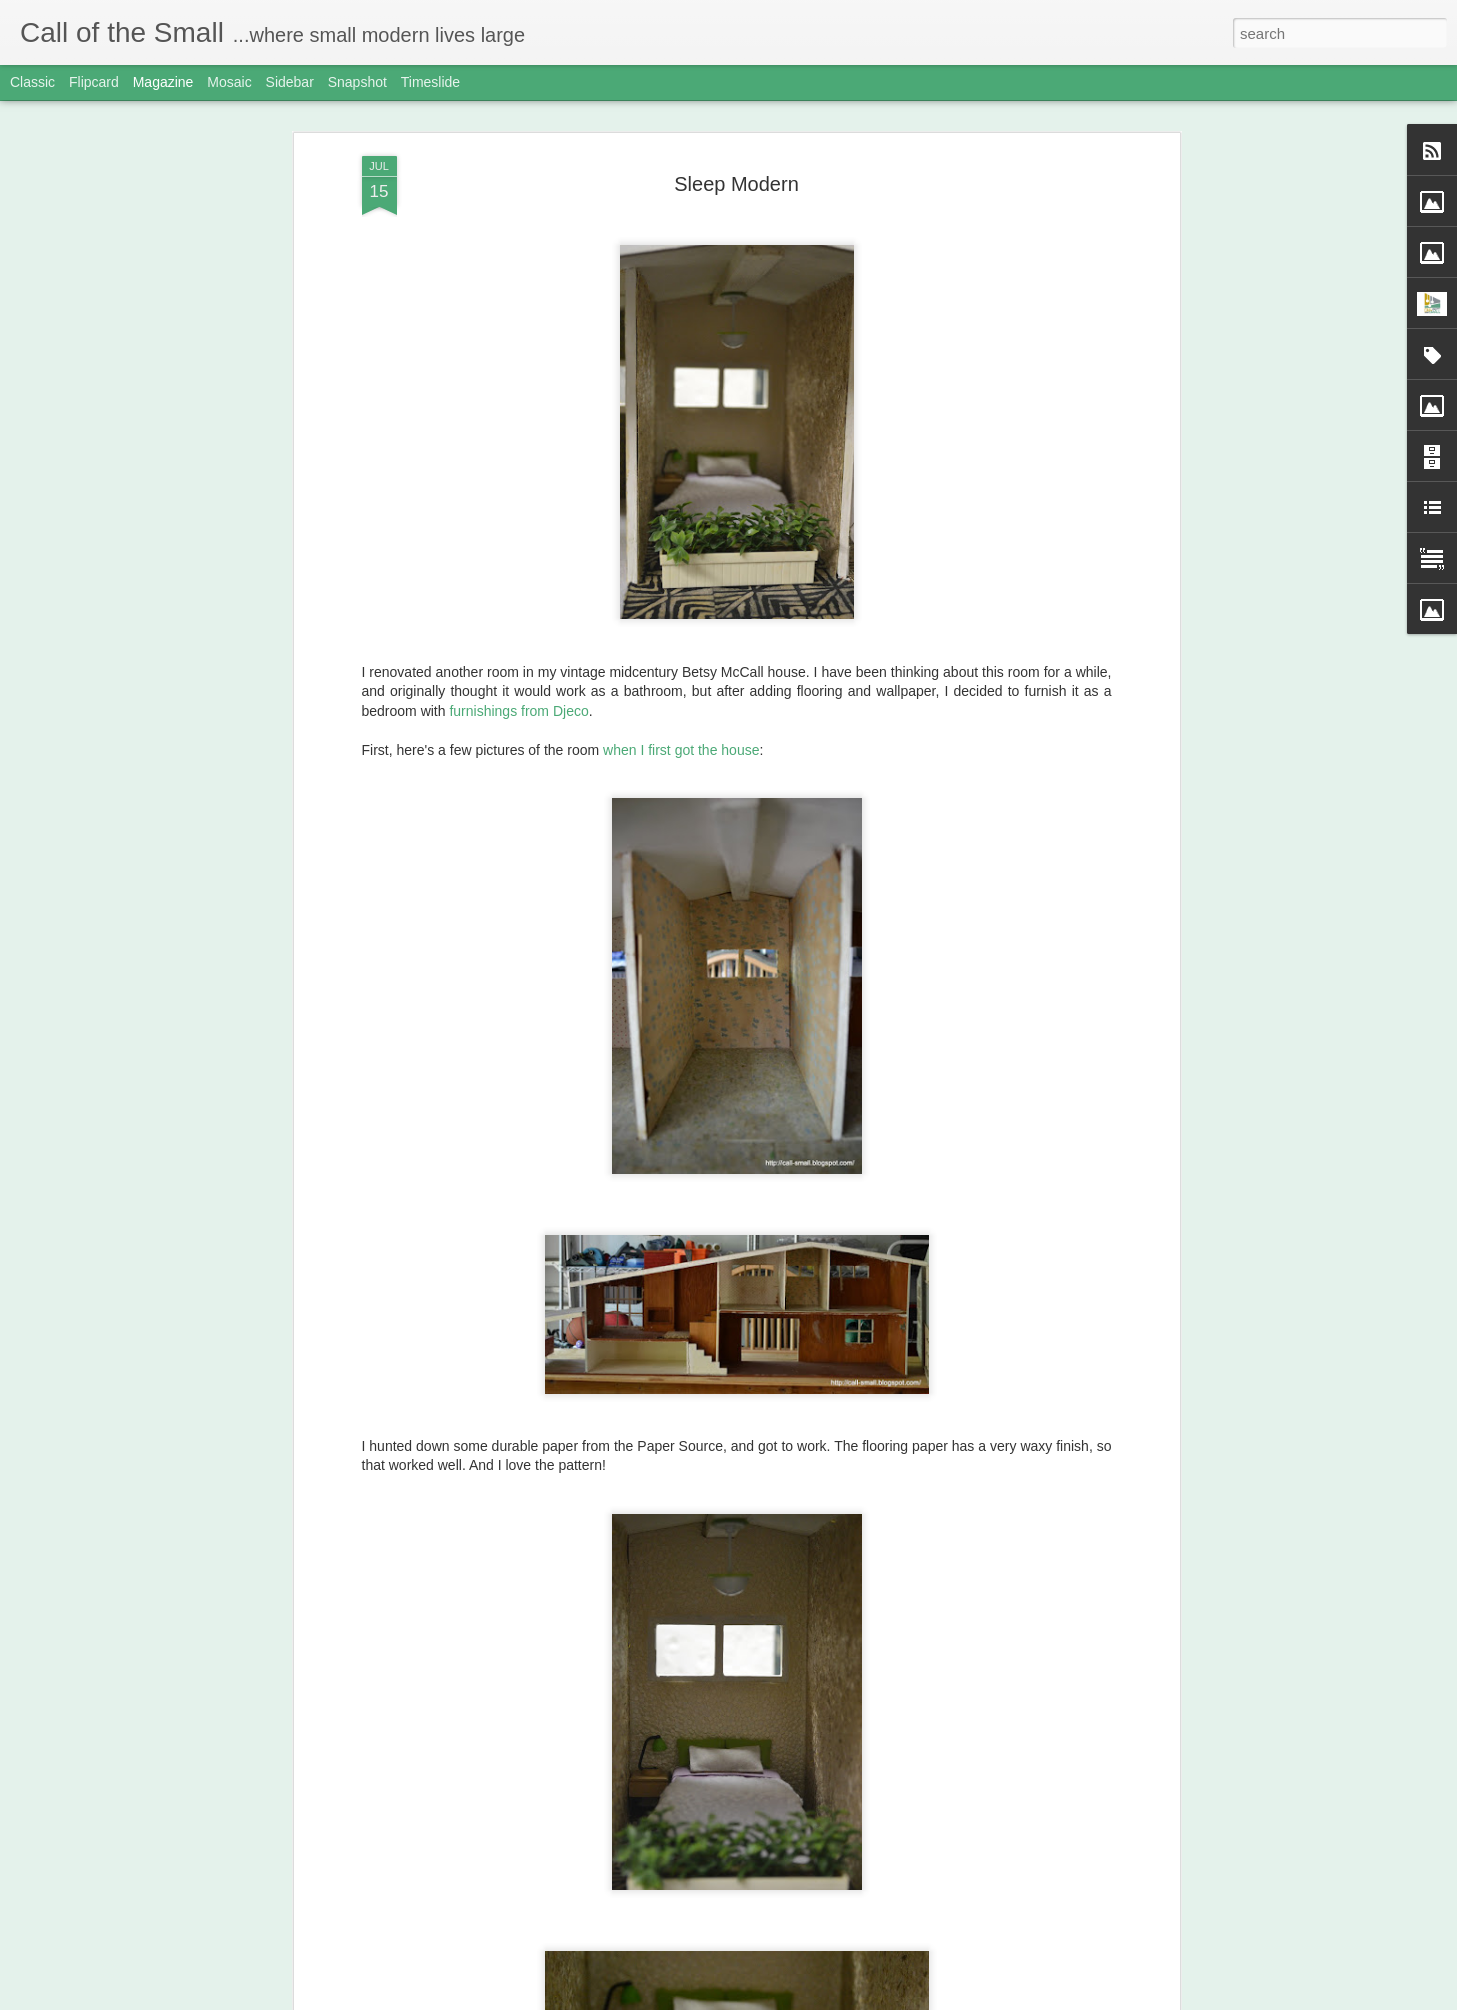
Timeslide (430, 82)
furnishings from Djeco (518, 711)
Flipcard (94, 82)
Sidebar (290, 82)
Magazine (163, 82)
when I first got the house (681, 750)
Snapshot (357, 82)
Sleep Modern (736, 184)
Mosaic (229, 82)
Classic (32, 82)
